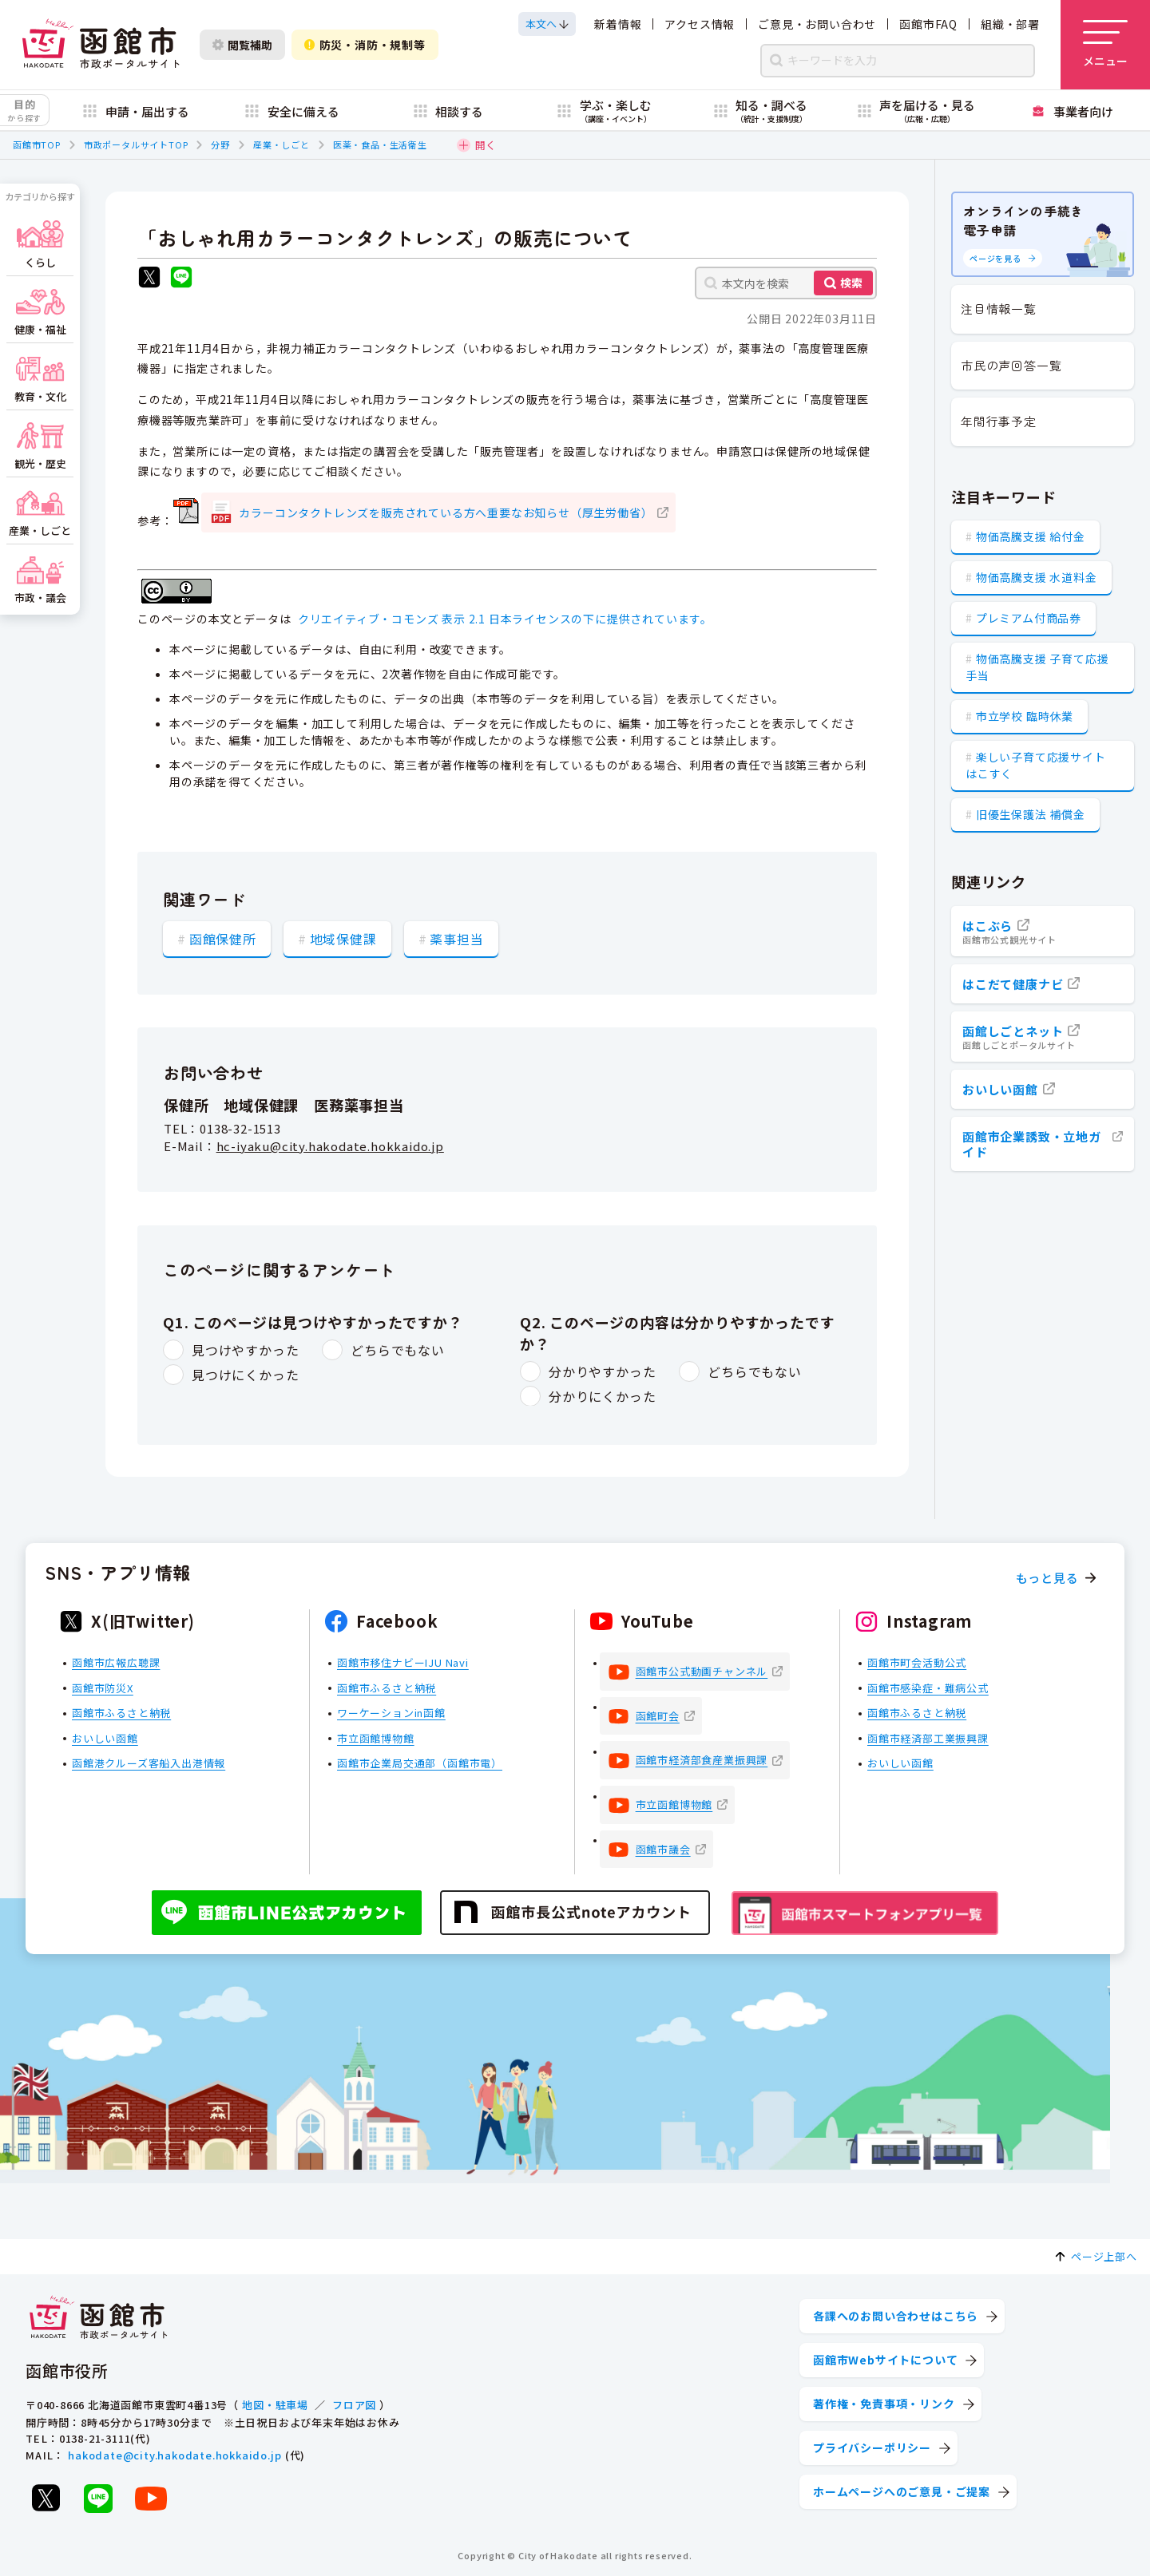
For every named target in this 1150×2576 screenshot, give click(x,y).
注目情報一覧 (999, 308)
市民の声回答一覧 (1011, 365)
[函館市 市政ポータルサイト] (101, 45)
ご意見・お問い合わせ (817, 24)
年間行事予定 (999, 421)
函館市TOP (37, 144)
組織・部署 (1010, 24)
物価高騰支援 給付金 (1030, 536)
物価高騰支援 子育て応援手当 (1037, 667)
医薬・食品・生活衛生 (380, 144)
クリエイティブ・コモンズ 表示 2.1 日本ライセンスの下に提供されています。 (505, 619)
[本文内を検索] (786, 283)
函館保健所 (222, 938)
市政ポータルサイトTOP (136, 144)
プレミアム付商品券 (1028, 618)
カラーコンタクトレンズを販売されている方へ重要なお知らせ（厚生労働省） (445, 512)
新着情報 (617, 24)
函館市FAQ (928, 24)
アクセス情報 (699, 24)
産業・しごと (281, 144)
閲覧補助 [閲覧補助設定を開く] (242, 45)
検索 (851, 283)
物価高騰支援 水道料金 (1036, 577)
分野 (220, 144)
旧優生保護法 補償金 (1030, 814)
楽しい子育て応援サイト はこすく (1036, 765)
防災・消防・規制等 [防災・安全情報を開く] (365, 45)
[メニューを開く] (1105, 44)
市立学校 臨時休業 (1024, 716)
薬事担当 (456, 938)
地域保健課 (343, 938)
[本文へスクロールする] (547, 24)
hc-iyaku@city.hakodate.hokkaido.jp (330, 1146)
